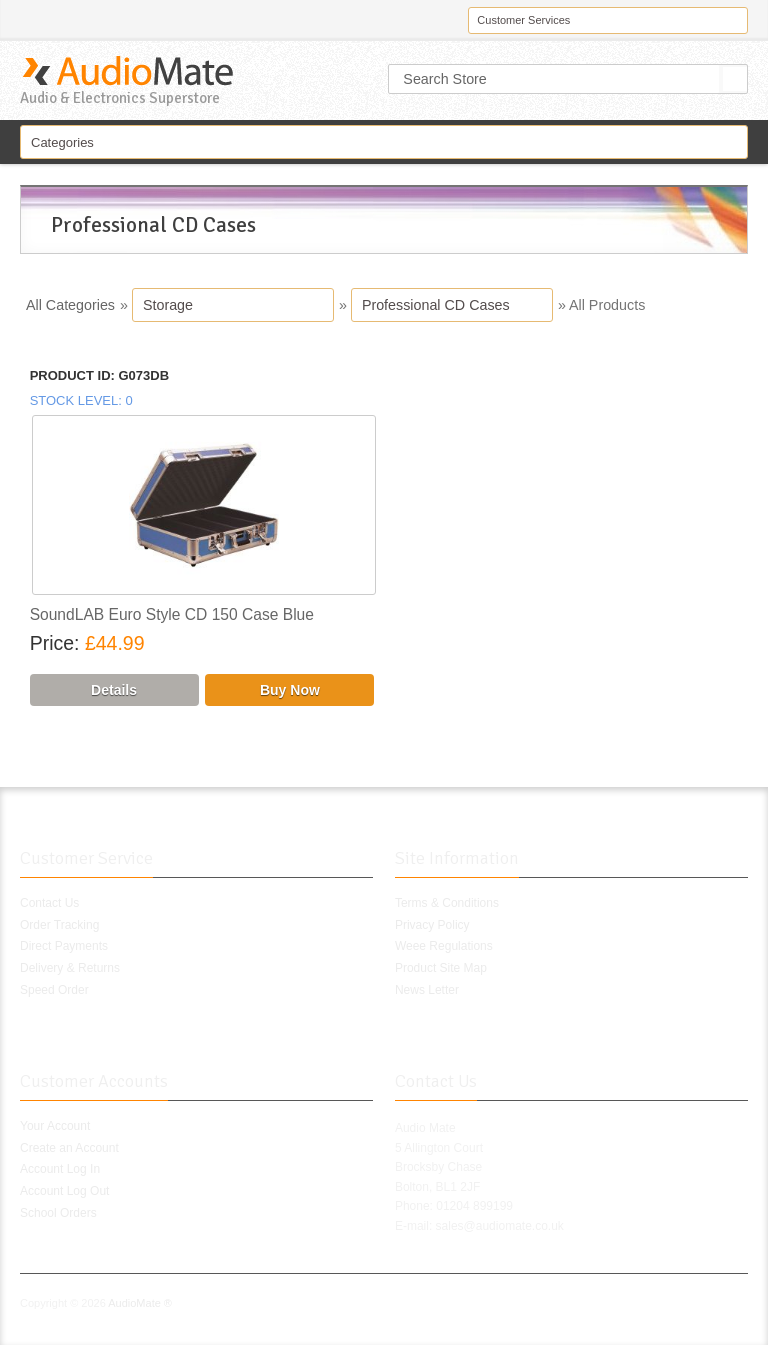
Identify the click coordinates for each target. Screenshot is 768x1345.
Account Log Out (64, 1191)
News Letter (427, 990)
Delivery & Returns (70, 968)
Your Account (55, 1126)
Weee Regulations (444, 946)
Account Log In (60, 1169)
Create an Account (69, 1148)
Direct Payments (64, 946)
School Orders (58, 1213)
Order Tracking (59, 925)
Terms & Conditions (447, 903)
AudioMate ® (140, 1303)
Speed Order (54, 990)
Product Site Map (441, 968)
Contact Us (49, 903)
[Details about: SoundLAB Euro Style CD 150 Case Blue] (114, 690)
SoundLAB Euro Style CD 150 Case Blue (172, 614)
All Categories (70, 305)
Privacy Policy (432, 925)
